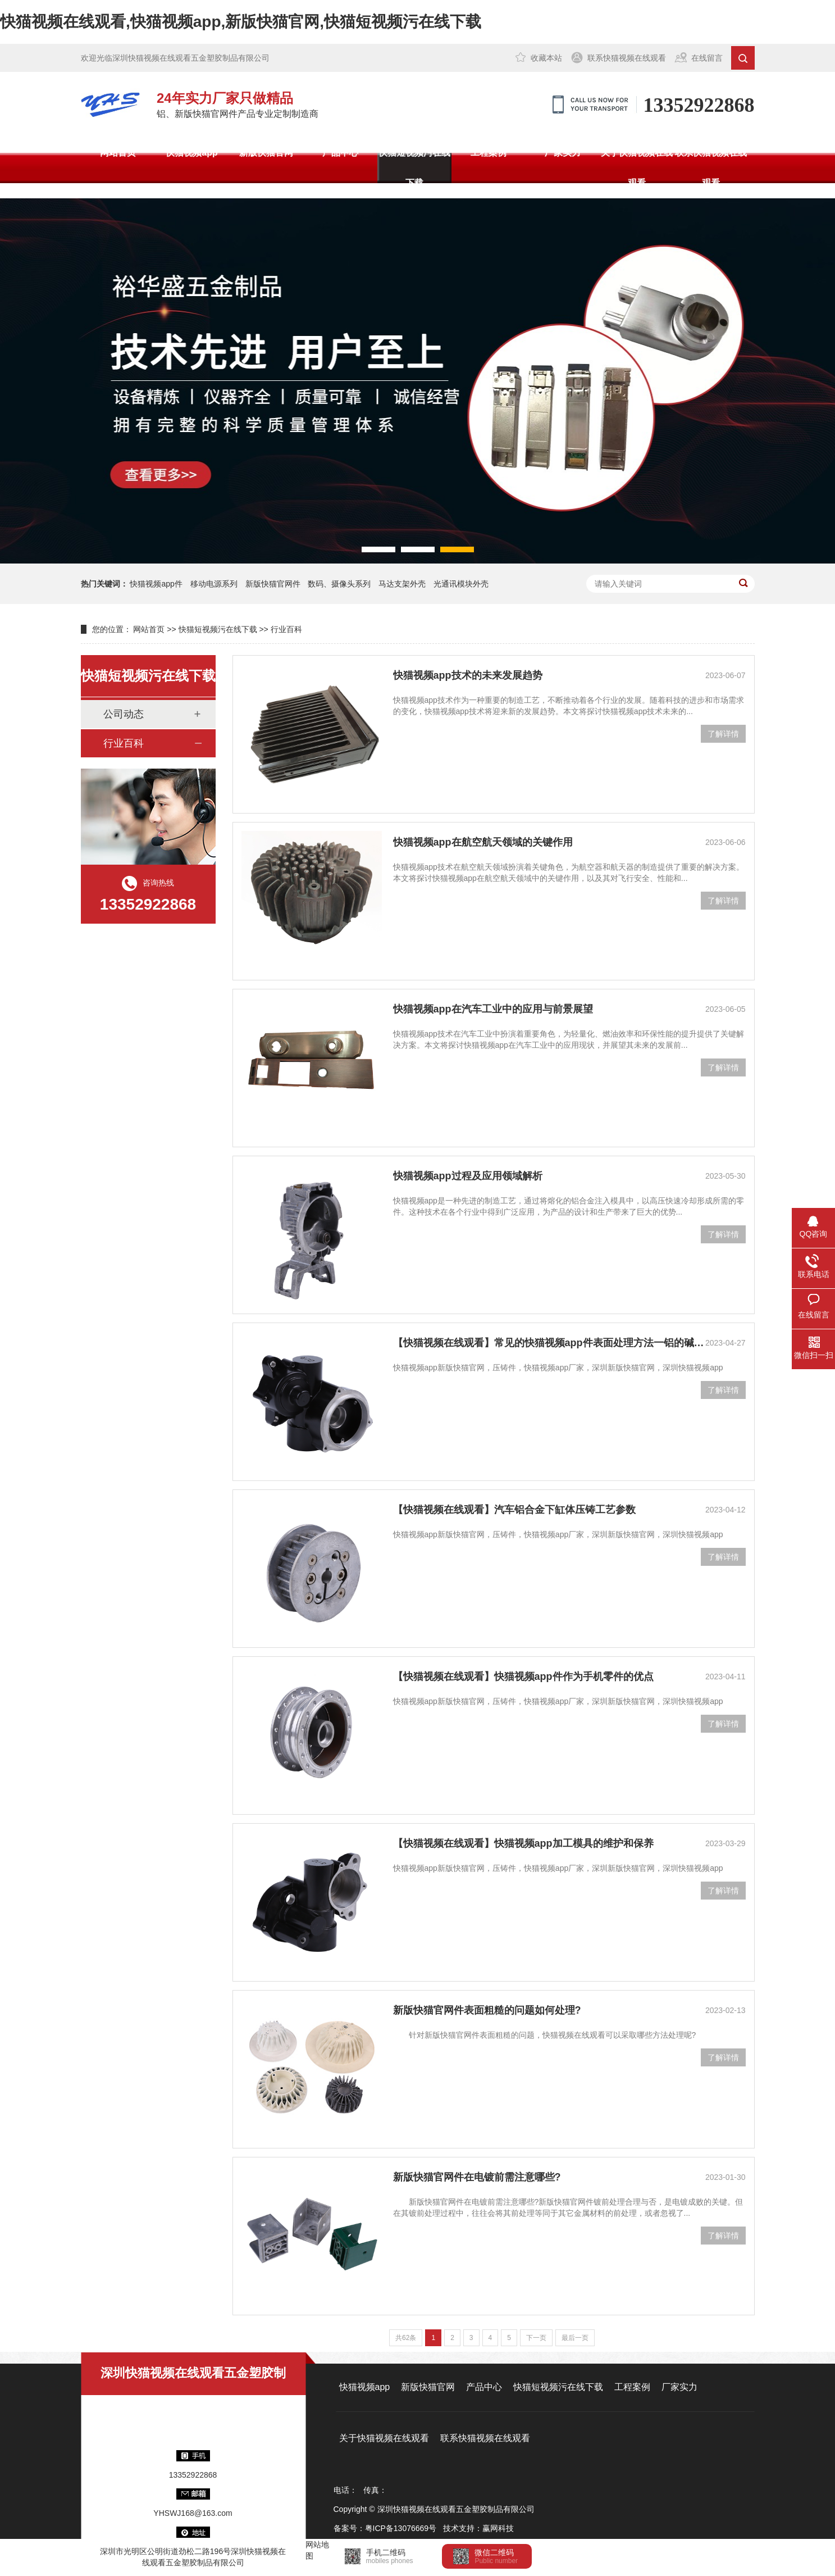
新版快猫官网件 (272, 583)
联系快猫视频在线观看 (626, 57)
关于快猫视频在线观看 (637, 168)
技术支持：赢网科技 (478, 2528)
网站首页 (118, 152)
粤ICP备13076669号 (401, 2528)
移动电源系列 (214, 583)
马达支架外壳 (402, 583)
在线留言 (707, 57)
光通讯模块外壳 (461, 583)
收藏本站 (546, 57)
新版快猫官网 (266, 152)
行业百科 (286, 629)
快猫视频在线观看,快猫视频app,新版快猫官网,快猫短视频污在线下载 (240, 21)
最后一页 (575, 2338)
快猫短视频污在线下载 (414, 168)
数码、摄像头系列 (339, 583)
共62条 (405, 2338)
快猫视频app (191, 152)
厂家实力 (563, 152)
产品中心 (340, 152)
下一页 (536, 2338)
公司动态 (123, 714)
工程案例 (489, 152)
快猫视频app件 (156, 583)
